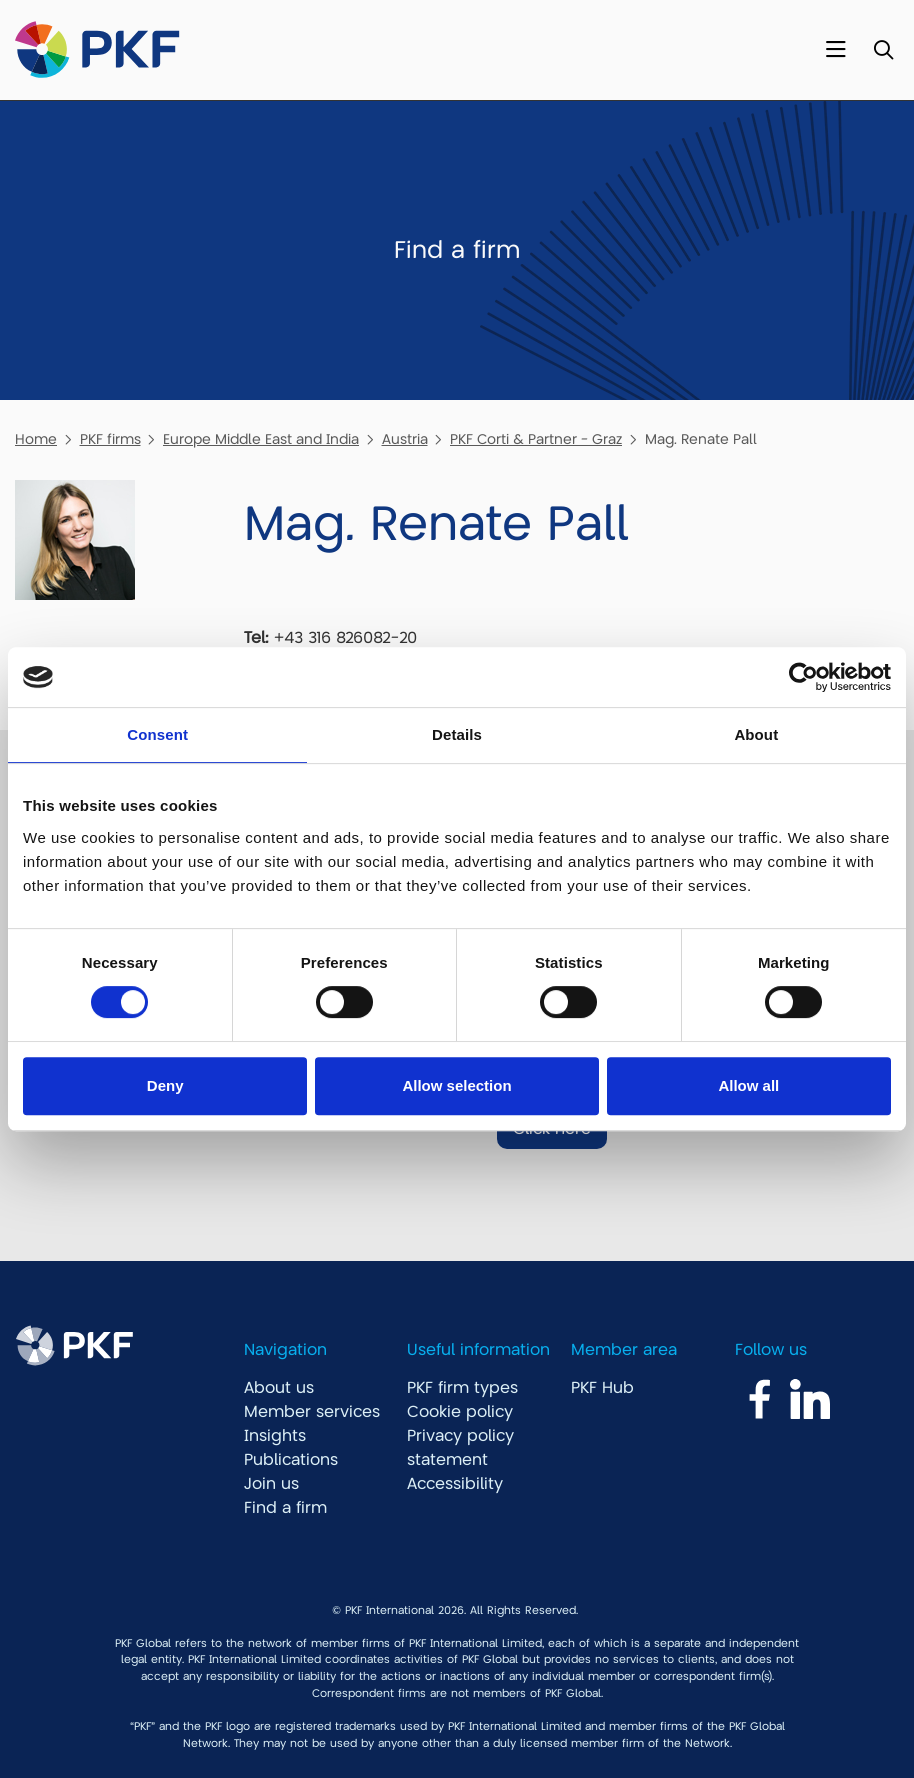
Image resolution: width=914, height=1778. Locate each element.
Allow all (748, 1085)
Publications (291, 1460)
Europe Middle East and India (261, 439)
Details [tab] (457, 734)
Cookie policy (460, 1412)
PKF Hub (602, 1388)
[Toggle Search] (883, 50)
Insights (275, 1436)
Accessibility (455, 1484)
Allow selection (456, 1085)
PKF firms (110, 439)
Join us (271, 1484)
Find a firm (285, 1508)
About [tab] (756, 734)
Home (36, 439)
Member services (312, 1412)
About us (279, 1388)
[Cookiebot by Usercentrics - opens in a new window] (803, 677)
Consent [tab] (157, 734)
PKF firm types (462, 1388)
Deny (165, 1085)
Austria (405, 439)
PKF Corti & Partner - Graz (536, 439)
